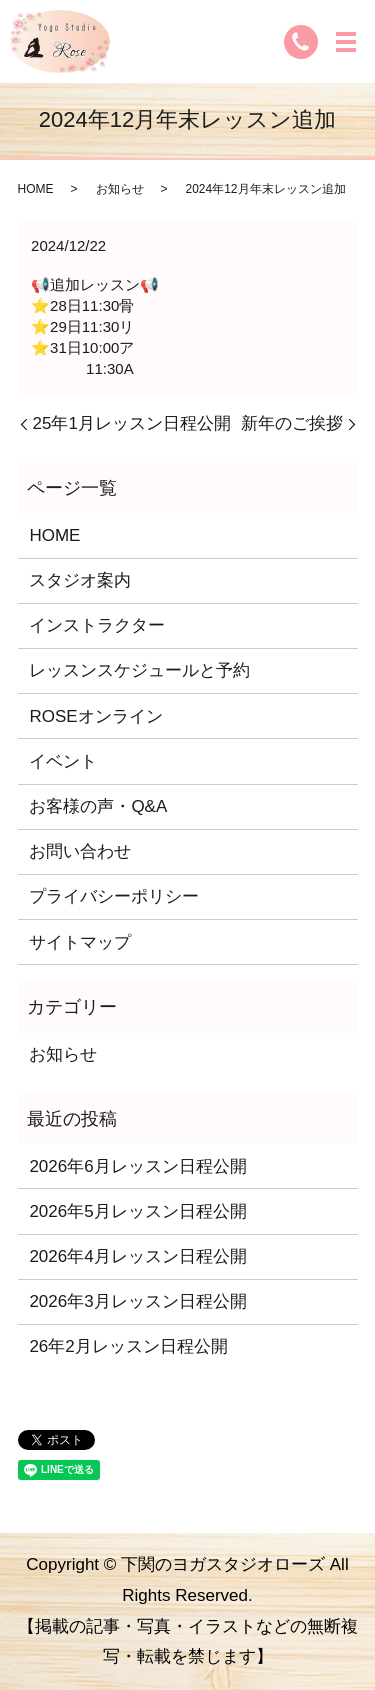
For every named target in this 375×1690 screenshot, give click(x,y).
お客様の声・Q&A (98, 806)
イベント (63, 761)
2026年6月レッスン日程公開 (137, 1166)
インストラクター (97, 625)
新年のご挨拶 (292, 423)
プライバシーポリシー (114, 896)
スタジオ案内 (80, 580)
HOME (36, 189)
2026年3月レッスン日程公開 (137, 1301)
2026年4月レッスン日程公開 (137, 1256)
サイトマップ (80, 942)
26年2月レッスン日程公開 (128, 1346)
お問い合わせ (80, 851)
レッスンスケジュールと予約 (139, 670)
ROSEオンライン (95, 716)
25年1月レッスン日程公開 (132, 423)
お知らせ (120, 189)
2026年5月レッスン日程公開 (137, 1211)
